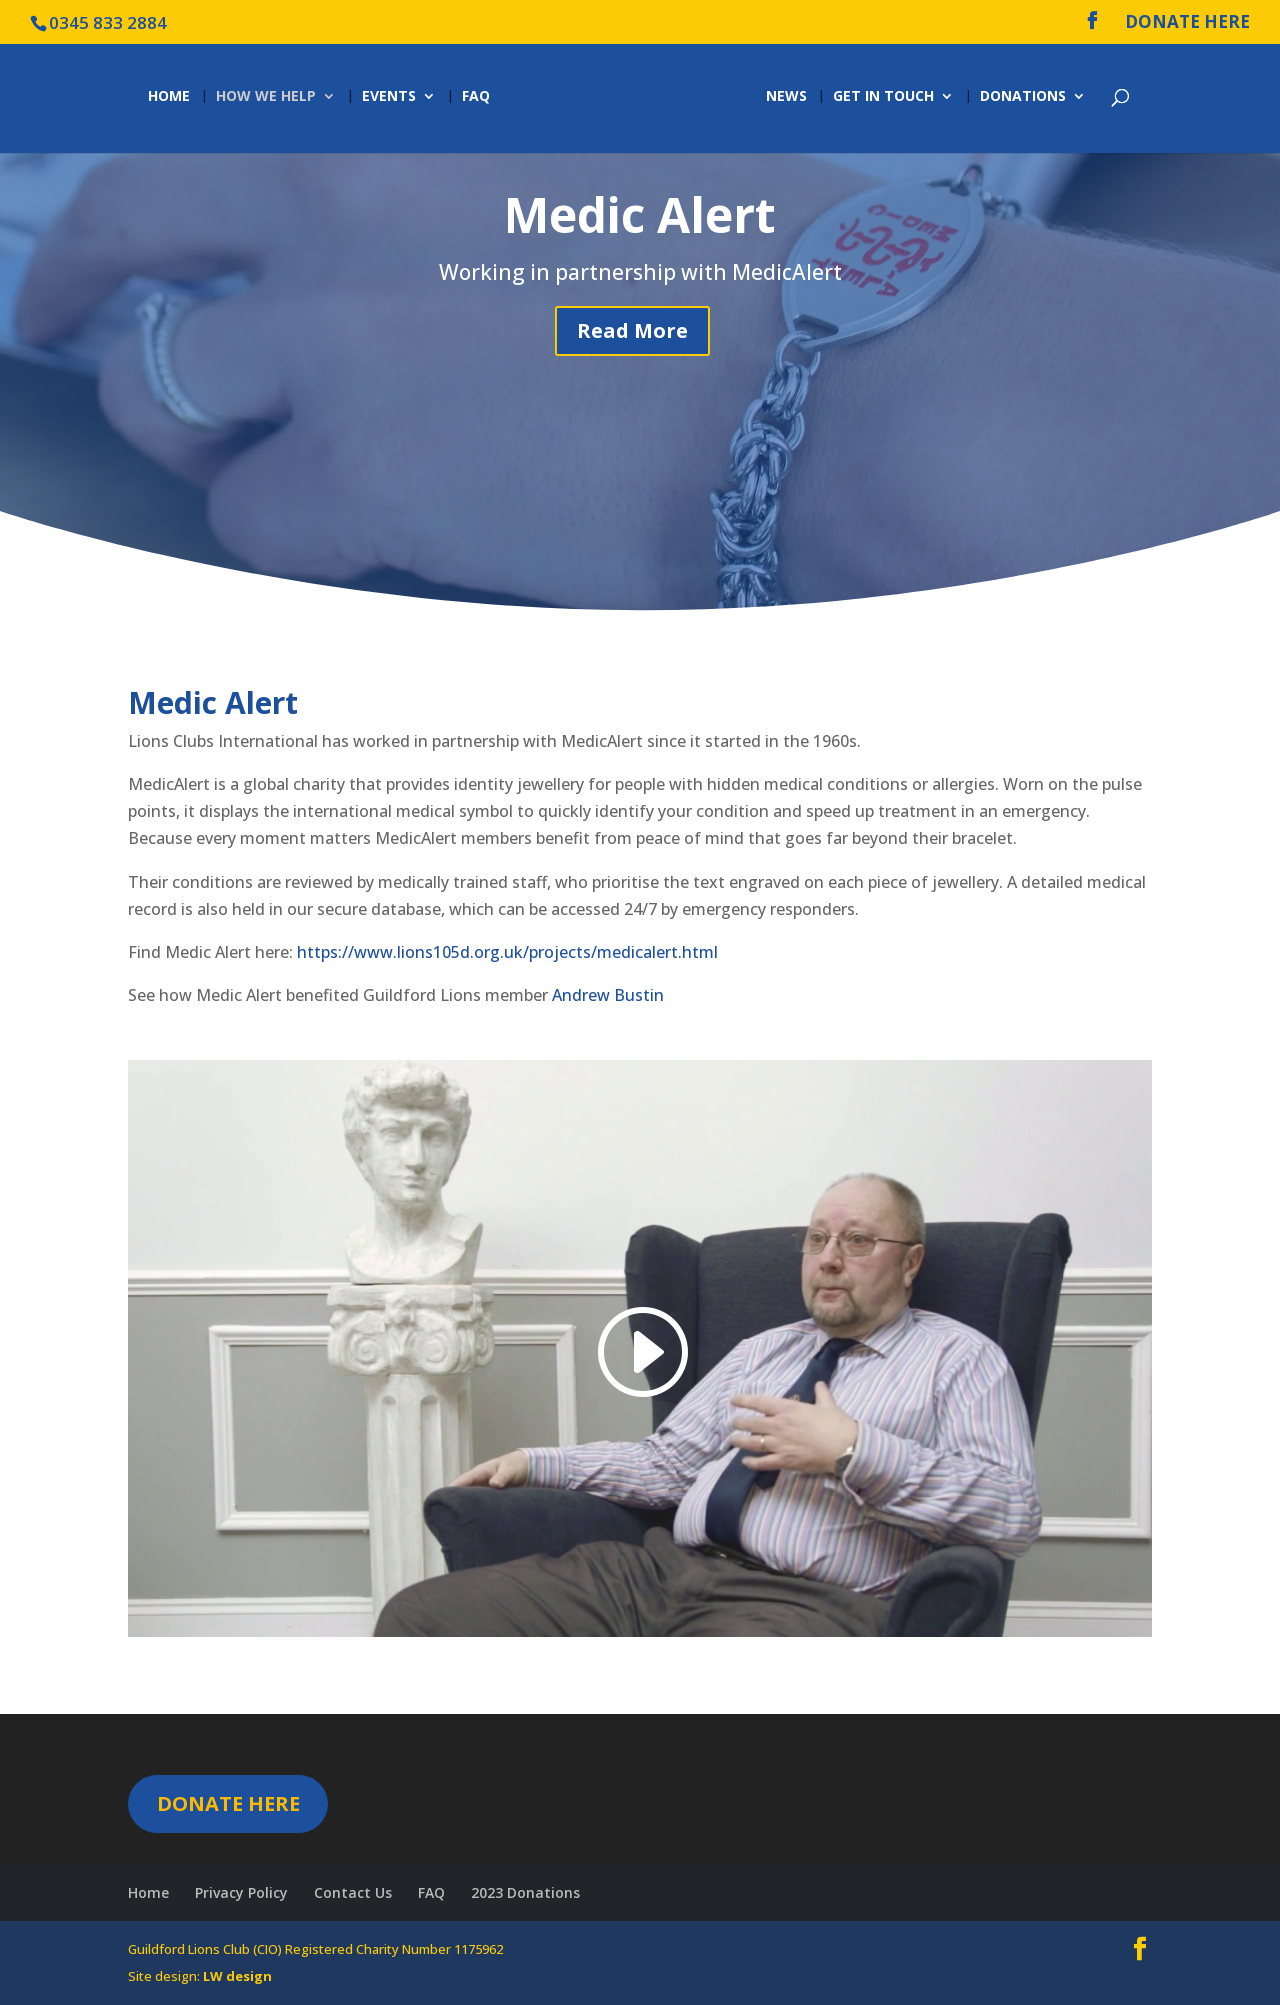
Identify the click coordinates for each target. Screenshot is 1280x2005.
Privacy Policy (241, 1892)
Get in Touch (883, 97)
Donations (1023, 97)
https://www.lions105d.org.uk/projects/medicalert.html (509, 952)
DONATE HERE (1187, 23)
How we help (266, 97)
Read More (632, 330)
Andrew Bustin (606, 995)
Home (169, 97)
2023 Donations (525, 1892)
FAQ (476, 97)
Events (389, 97)
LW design (237, 1976)
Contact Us (353, 1892)
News (786, 97)
